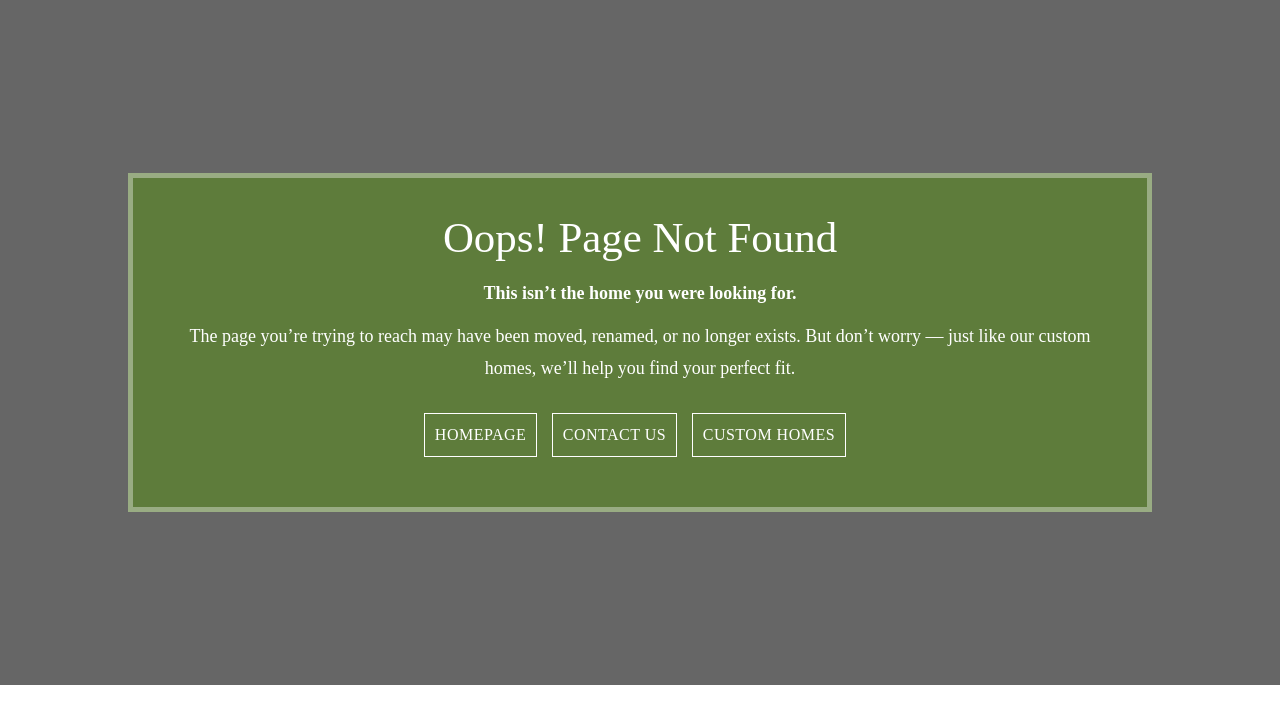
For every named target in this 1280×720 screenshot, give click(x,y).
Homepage (480, 434)
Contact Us (614, 434)
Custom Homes (769, 434)
